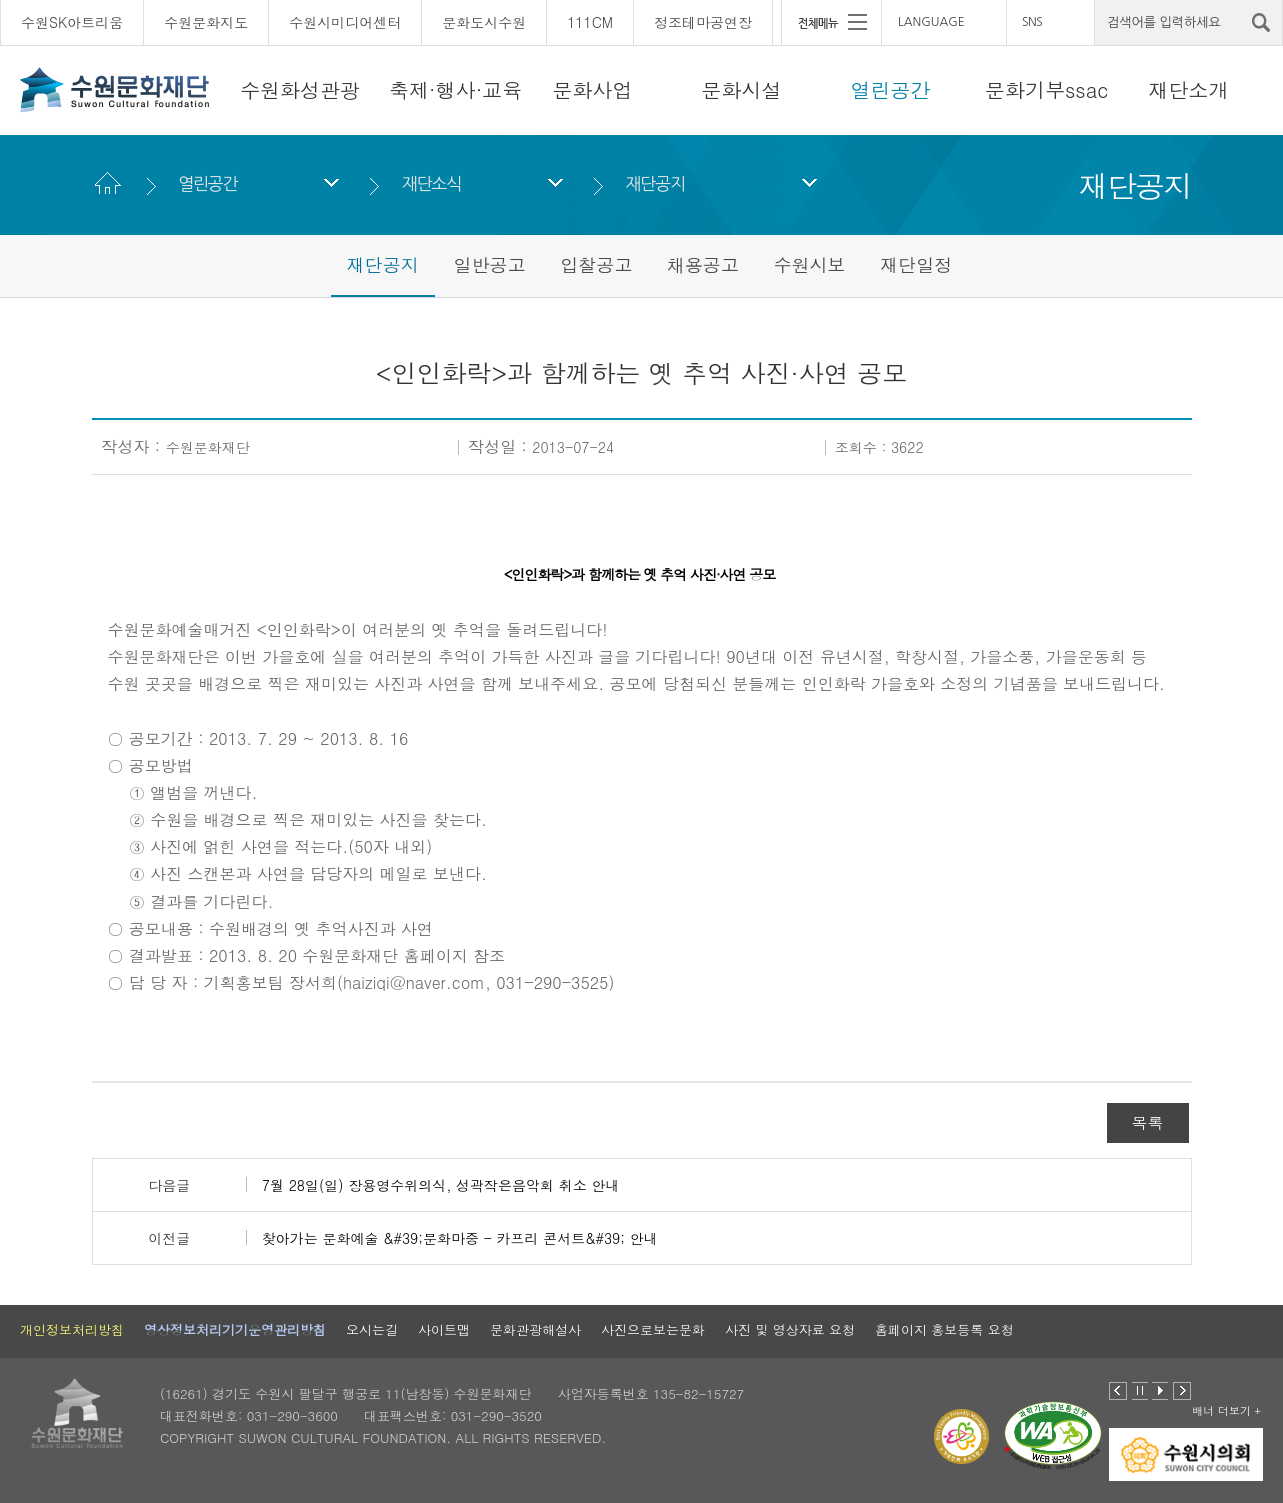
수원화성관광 (300, 89)
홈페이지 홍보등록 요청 (944, 1329)
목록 (1148, 1122)
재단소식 (431, 183)
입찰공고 (596, 264)
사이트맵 (444, 1329)
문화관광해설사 (535, 1329)
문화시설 (742, 89)
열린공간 (891, 89)
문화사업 (593, 89)
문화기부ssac (1046, 89)
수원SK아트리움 (72, 22)
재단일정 (916, 264)
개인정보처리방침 (72, 1329)
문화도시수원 (484, 22)
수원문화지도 (206, 22)
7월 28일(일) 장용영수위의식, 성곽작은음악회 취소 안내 (441, 1185)
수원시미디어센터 (345, 22)
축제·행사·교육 (455, 89)
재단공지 (655, 183)
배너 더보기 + (1226, 1410)
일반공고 (489, 264)
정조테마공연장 (703, 22)
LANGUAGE (931, 22)
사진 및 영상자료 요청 (790, 1329)
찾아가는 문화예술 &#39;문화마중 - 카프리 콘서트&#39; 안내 (460, 1238)
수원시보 (810, 264)
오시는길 (372, 1329)
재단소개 (1189, 89)
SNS (1032, 22)
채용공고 (703, 264)
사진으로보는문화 (653, 1329)
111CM (590, 22)
